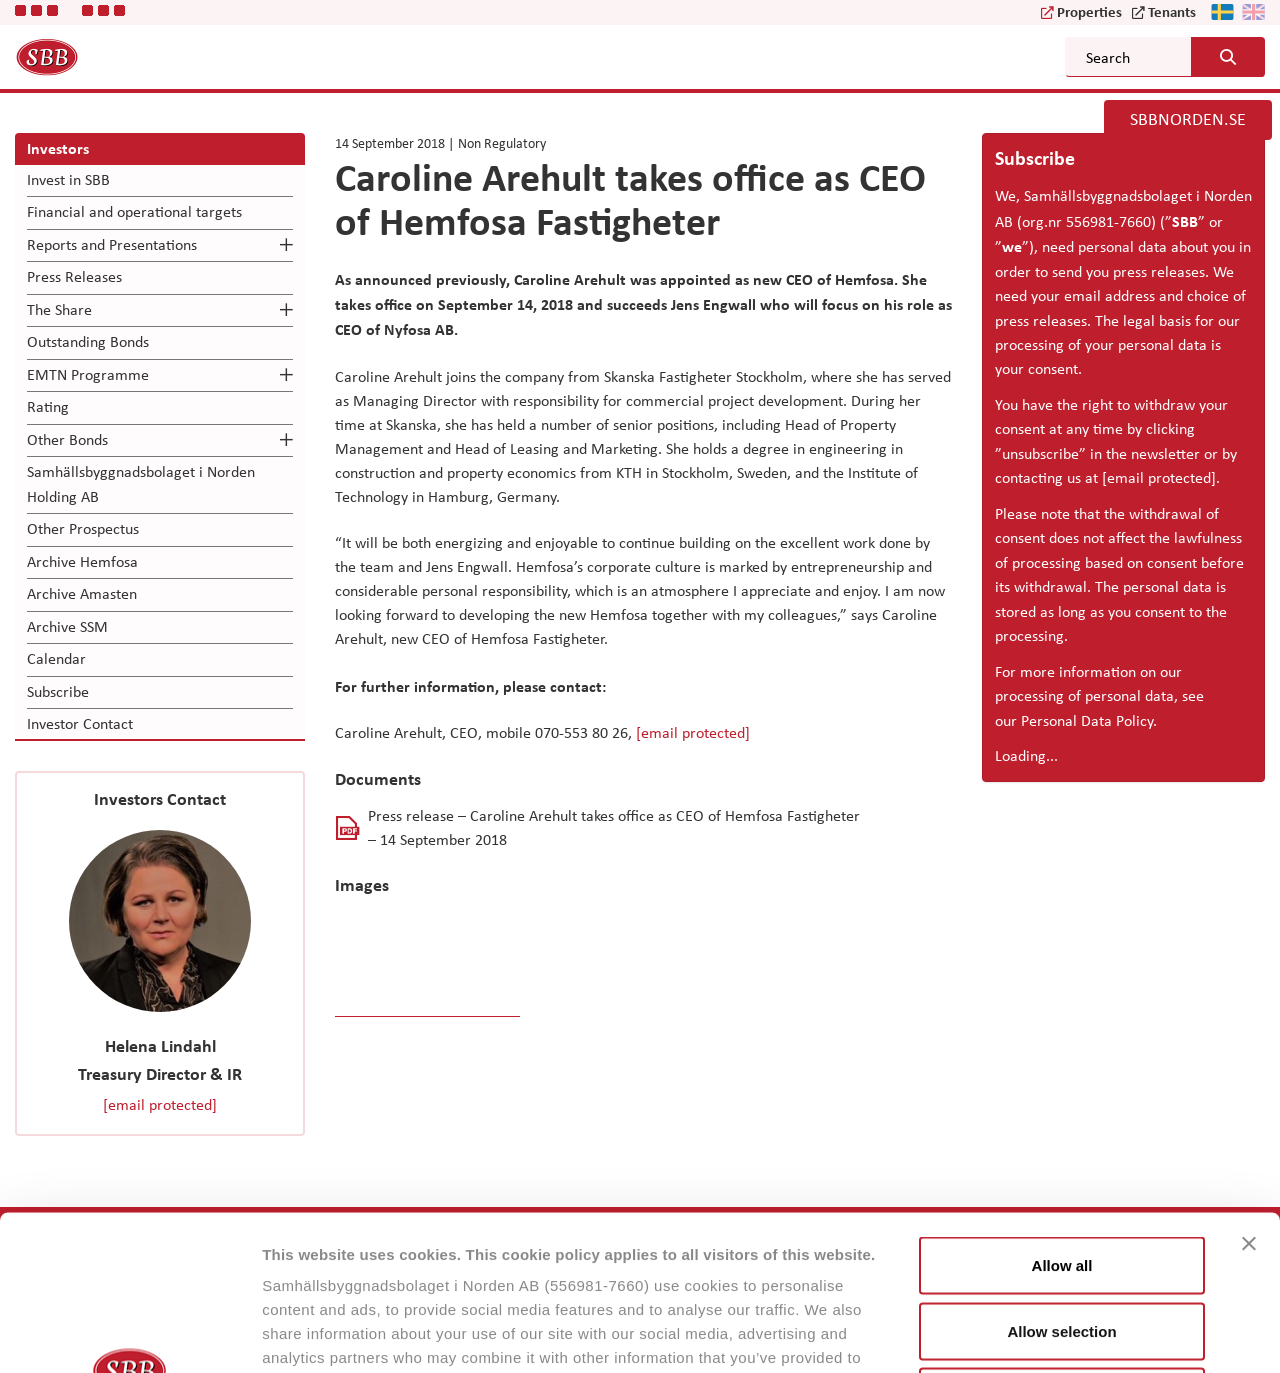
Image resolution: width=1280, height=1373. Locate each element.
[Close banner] (1249, 1089)
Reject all (1062, 1241)
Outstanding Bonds (88, 341)
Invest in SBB (68, 179)
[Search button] (1228, 57)
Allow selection (1061, 1176)
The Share (59, 309)
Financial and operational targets (134, 211)
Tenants (1172, 11)
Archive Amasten (82, 593)
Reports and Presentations (112, 244)
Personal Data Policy (1087, 720)
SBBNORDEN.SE (1188, 119)
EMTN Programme (88, 374)
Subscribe (58, 691)
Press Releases (74, 276)
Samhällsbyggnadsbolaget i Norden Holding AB (141, 483)
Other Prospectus (83, 528)
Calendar (56, 658)
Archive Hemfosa (82, 561)
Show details (1049, 1333)
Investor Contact (80, 723)
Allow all (1062, 1110)
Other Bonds (67, 439)
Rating (48, 406)
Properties (1089, 11)
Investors (58, 148)
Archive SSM (67, 626)
